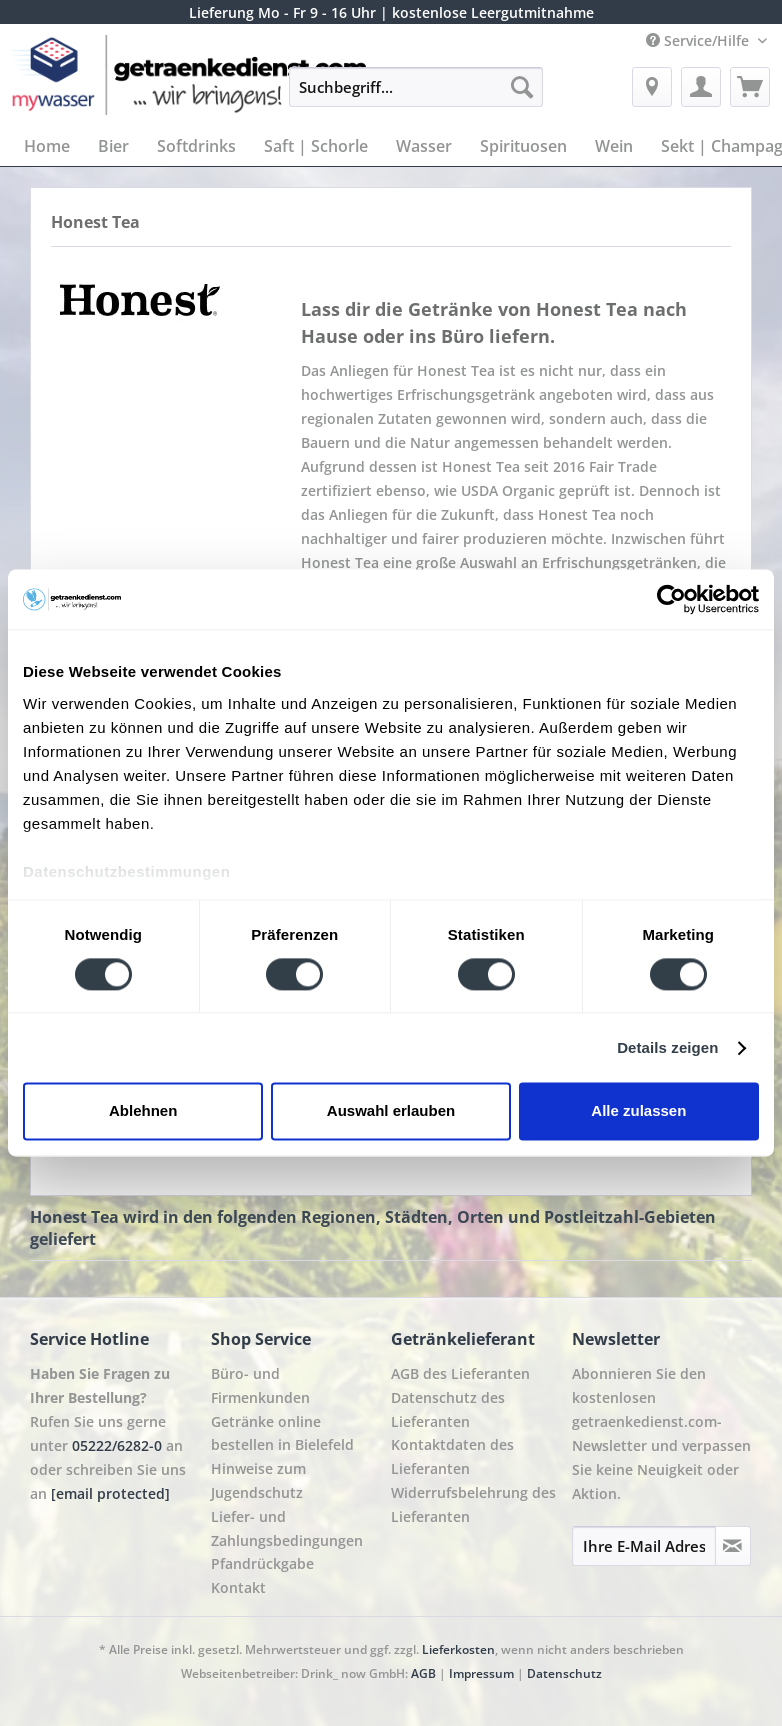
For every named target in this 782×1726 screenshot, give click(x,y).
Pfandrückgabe (262, 1563)
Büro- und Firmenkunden (260, 1385)
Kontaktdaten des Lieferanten (452, 1456)
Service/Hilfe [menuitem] (699, 40)
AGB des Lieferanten (460, 1373)
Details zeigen (667, 1047)
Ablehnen (143, 1111)
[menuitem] (416, 96)
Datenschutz (564, 1673)
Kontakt (238, 1587)
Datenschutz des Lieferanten (448, 1409)
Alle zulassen (638, 1111)
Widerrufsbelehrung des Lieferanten (473, 1504)
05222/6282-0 (117, 1445)
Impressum (481, 1673)
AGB (423, 1673)
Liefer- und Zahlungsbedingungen (287, 1528)
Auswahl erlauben (391, 1111)
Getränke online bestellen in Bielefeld (282, 1433)
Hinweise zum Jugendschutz (258, 1480)
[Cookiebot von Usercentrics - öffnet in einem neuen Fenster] (671, 599)
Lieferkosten (458, 1649)
